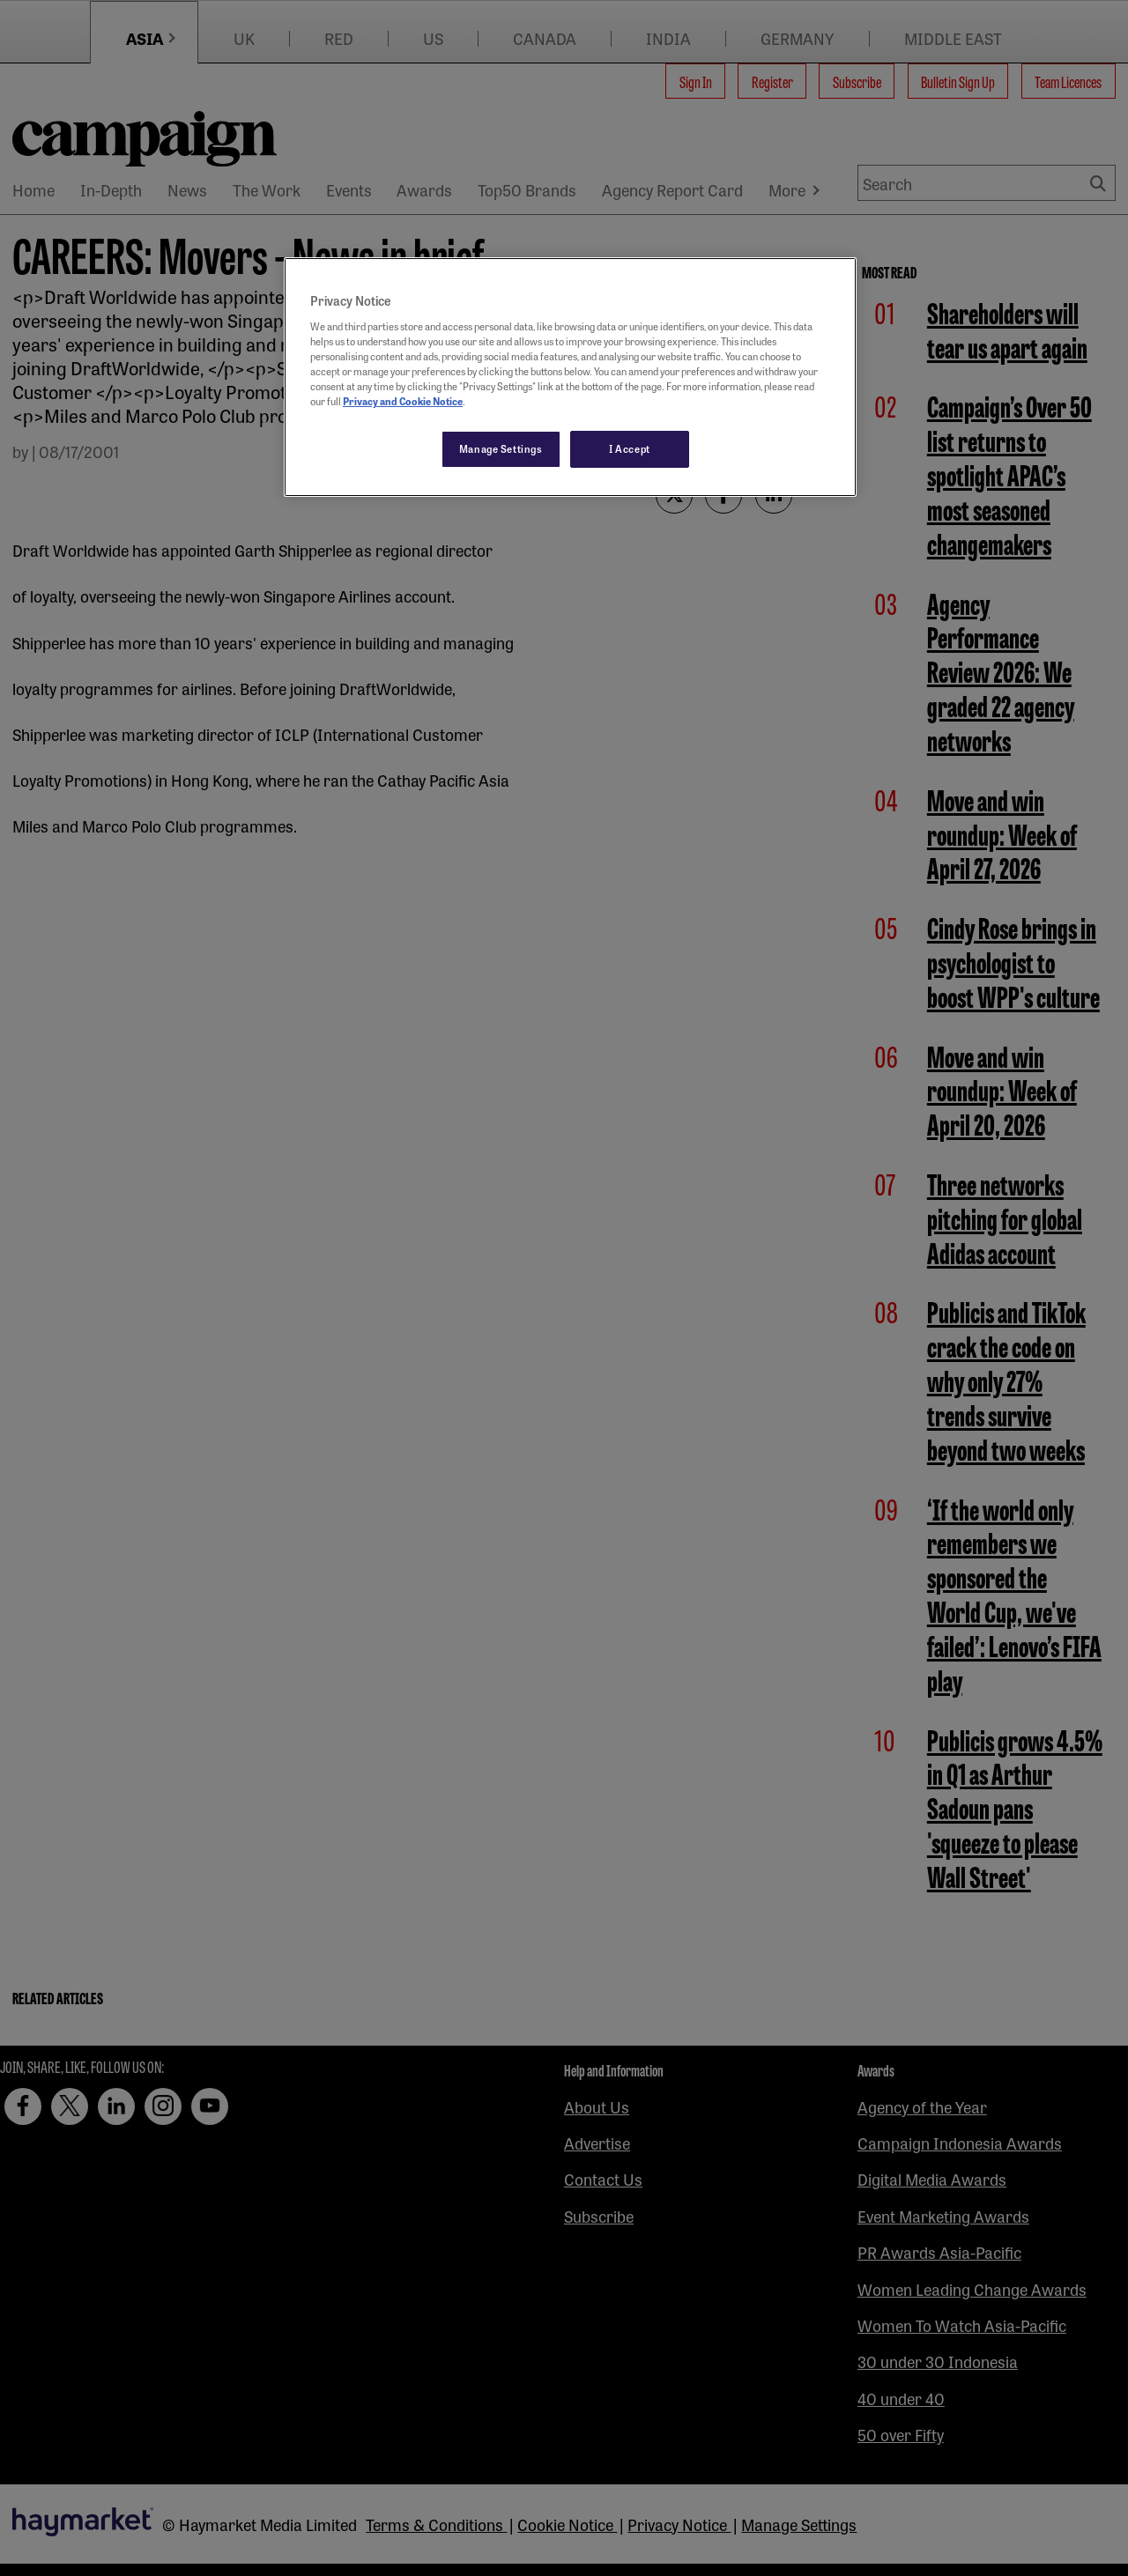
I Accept (629, 448)
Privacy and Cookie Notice (403, 401)
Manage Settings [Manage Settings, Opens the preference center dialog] (501, 448)
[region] (570, 377)
